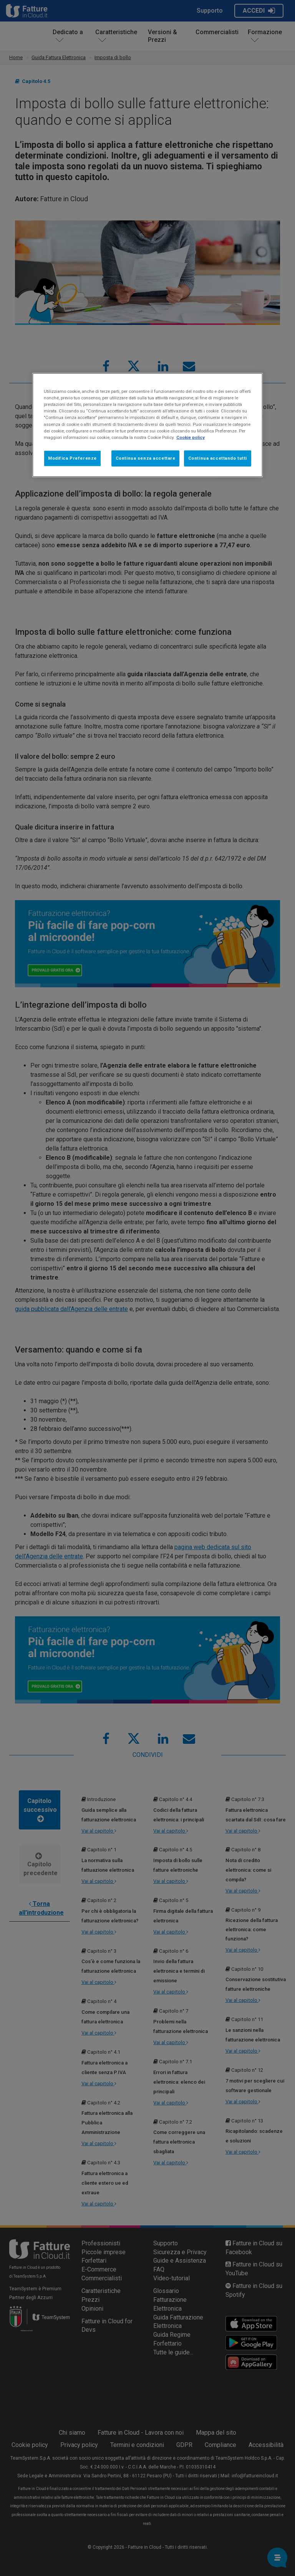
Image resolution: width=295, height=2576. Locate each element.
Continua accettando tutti (217, 457)
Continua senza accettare (146, 457)
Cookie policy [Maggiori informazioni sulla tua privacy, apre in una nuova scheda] (190, 437)
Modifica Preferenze (72, 457)
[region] (147, 425)
